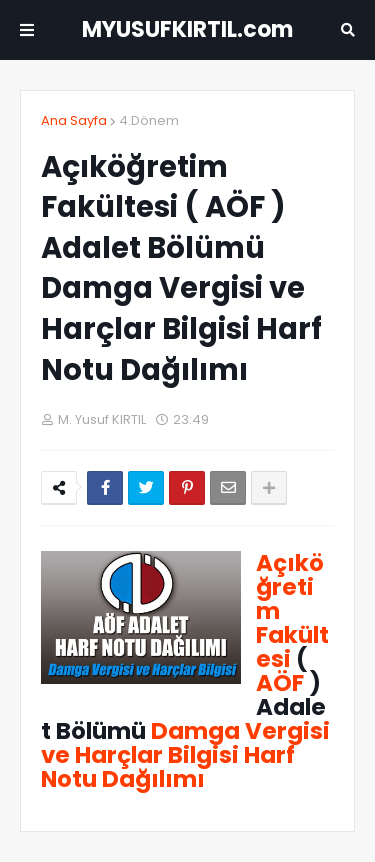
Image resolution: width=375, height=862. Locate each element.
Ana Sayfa (74, 120)
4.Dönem (149, 120)
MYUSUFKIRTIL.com (187, 29)
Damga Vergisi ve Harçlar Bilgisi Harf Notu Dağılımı (185, 755)
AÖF (280, 683)
